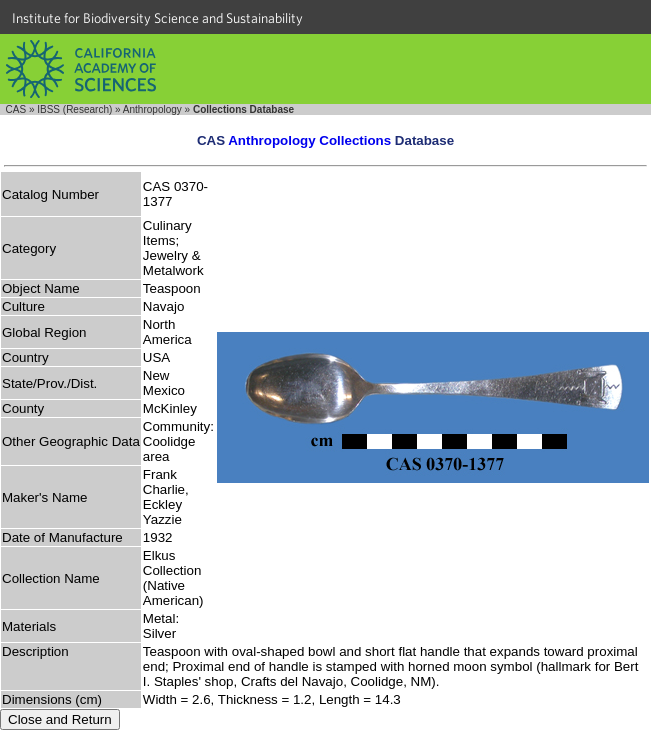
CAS (16, 109)
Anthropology (152, 109)
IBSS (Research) (74, 109)
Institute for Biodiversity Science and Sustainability (157, 18)
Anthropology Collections (309, 140)
